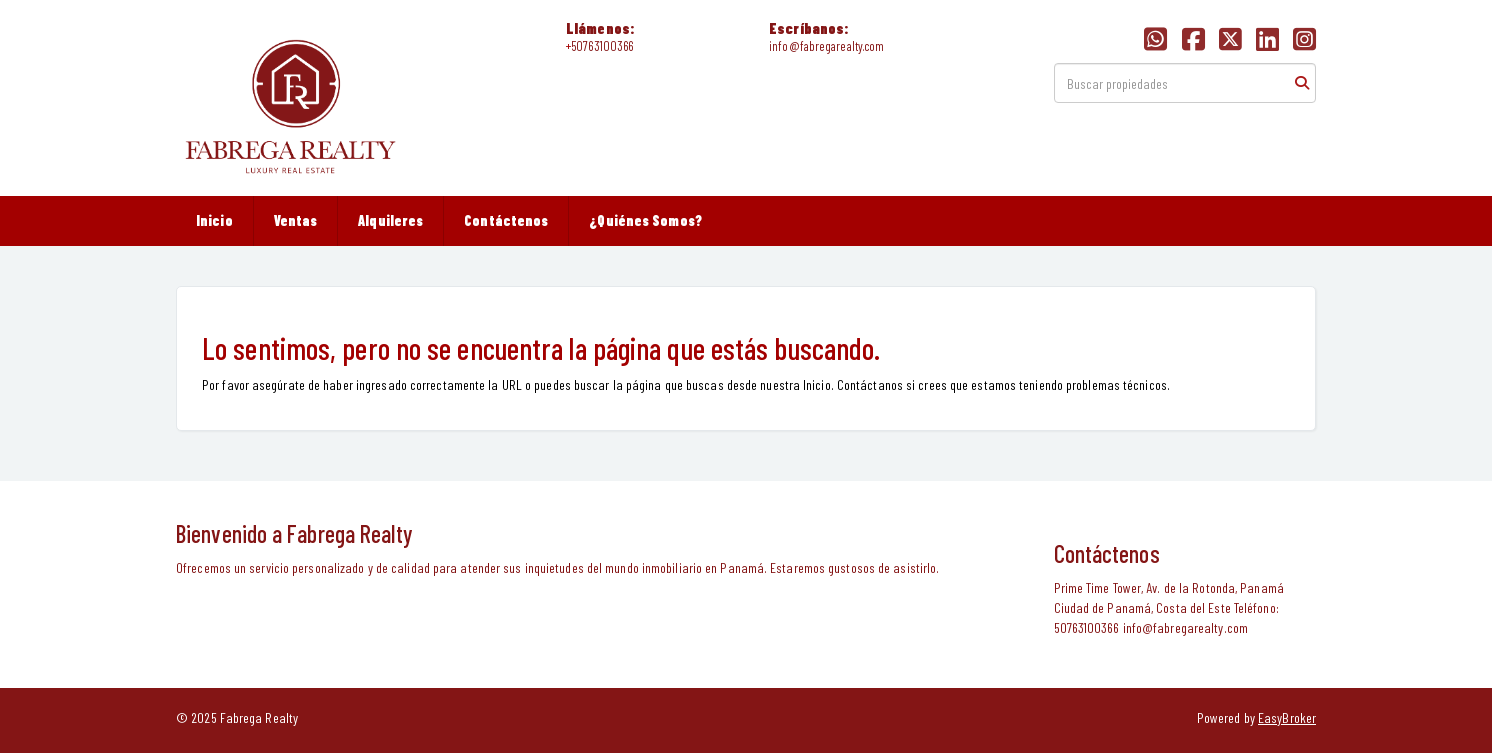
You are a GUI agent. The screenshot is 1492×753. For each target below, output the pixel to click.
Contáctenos (506, 220)
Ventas (296, 220)
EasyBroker (1287, 717)
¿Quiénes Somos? (645, 220)
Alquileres (390, 220)
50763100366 (602, 46)
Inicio (214, 220)
